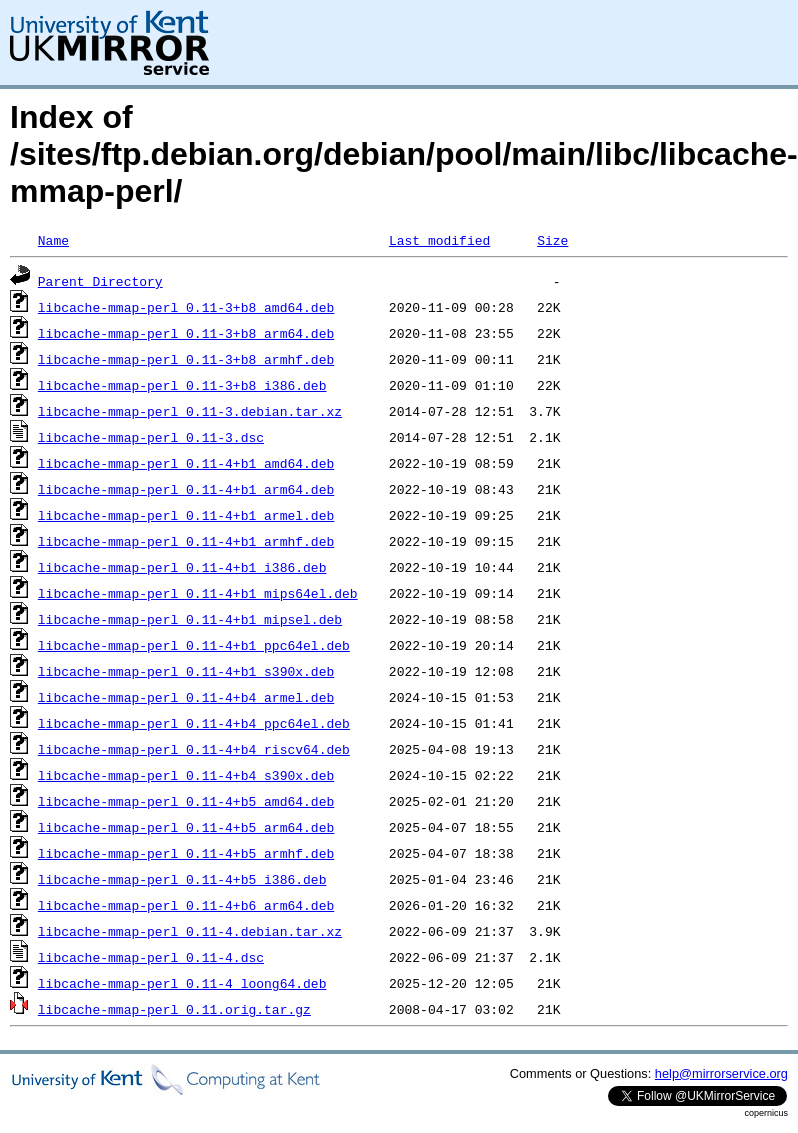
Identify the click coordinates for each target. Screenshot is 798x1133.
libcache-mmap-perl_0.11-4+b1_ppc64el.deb (194, 645)
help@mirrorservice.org (721, 1073)
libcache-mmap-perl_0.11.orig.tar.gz (174, 1009)
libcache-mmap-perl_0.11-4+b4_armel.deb (186, 697)
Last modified (439, 240)
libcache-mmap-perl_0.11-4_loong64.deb (182, 983)
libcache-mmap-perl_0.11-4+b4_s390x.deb (186, 775)
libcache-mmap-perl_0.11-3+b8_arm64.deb (186, 333)
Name (53, 240)
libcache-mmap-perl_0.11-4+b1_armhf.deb (186, 541)
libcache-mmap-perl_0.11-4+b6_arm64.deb (186, 905)
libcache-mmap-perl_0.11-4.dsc (151, 957)
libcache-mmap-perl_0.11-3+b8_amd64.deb (186, 307)
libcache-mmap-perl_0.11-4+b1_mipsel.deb (190, 619)
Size (552, 240)
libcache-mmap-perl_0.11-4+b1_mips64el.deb (198, 593)
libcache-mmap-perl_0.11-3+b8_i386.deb (182, 385)
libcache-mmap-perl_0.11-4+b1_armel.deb (186, 515)
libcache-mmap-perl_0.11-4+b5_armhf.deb (186, 853)
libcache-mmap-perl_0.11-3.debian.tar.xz (190, 411)
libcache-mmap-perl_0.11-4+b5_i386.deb (182, 879)
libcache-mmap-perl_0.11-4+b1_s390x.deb (186, 671)
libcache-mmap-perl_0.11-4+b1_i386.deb (182, 567)
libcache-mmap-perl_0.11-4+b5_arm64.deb (186, 827)
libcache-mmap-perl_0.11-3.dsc (151, 437)
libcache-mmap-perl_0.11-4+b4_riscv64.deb (194, 749)
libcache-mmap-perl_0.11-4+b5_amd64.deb (186, 801)
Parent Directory (100, 281)
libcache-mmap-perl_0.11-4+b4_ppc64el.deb (194, 723)
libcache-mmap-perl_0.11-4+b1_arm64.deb (186, 489)
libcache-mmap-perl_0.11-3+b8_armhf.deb (186, 359)
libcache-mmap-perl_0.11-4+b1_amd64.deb (186, 463)
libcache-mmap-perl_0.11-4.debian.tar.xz (190, 931)
